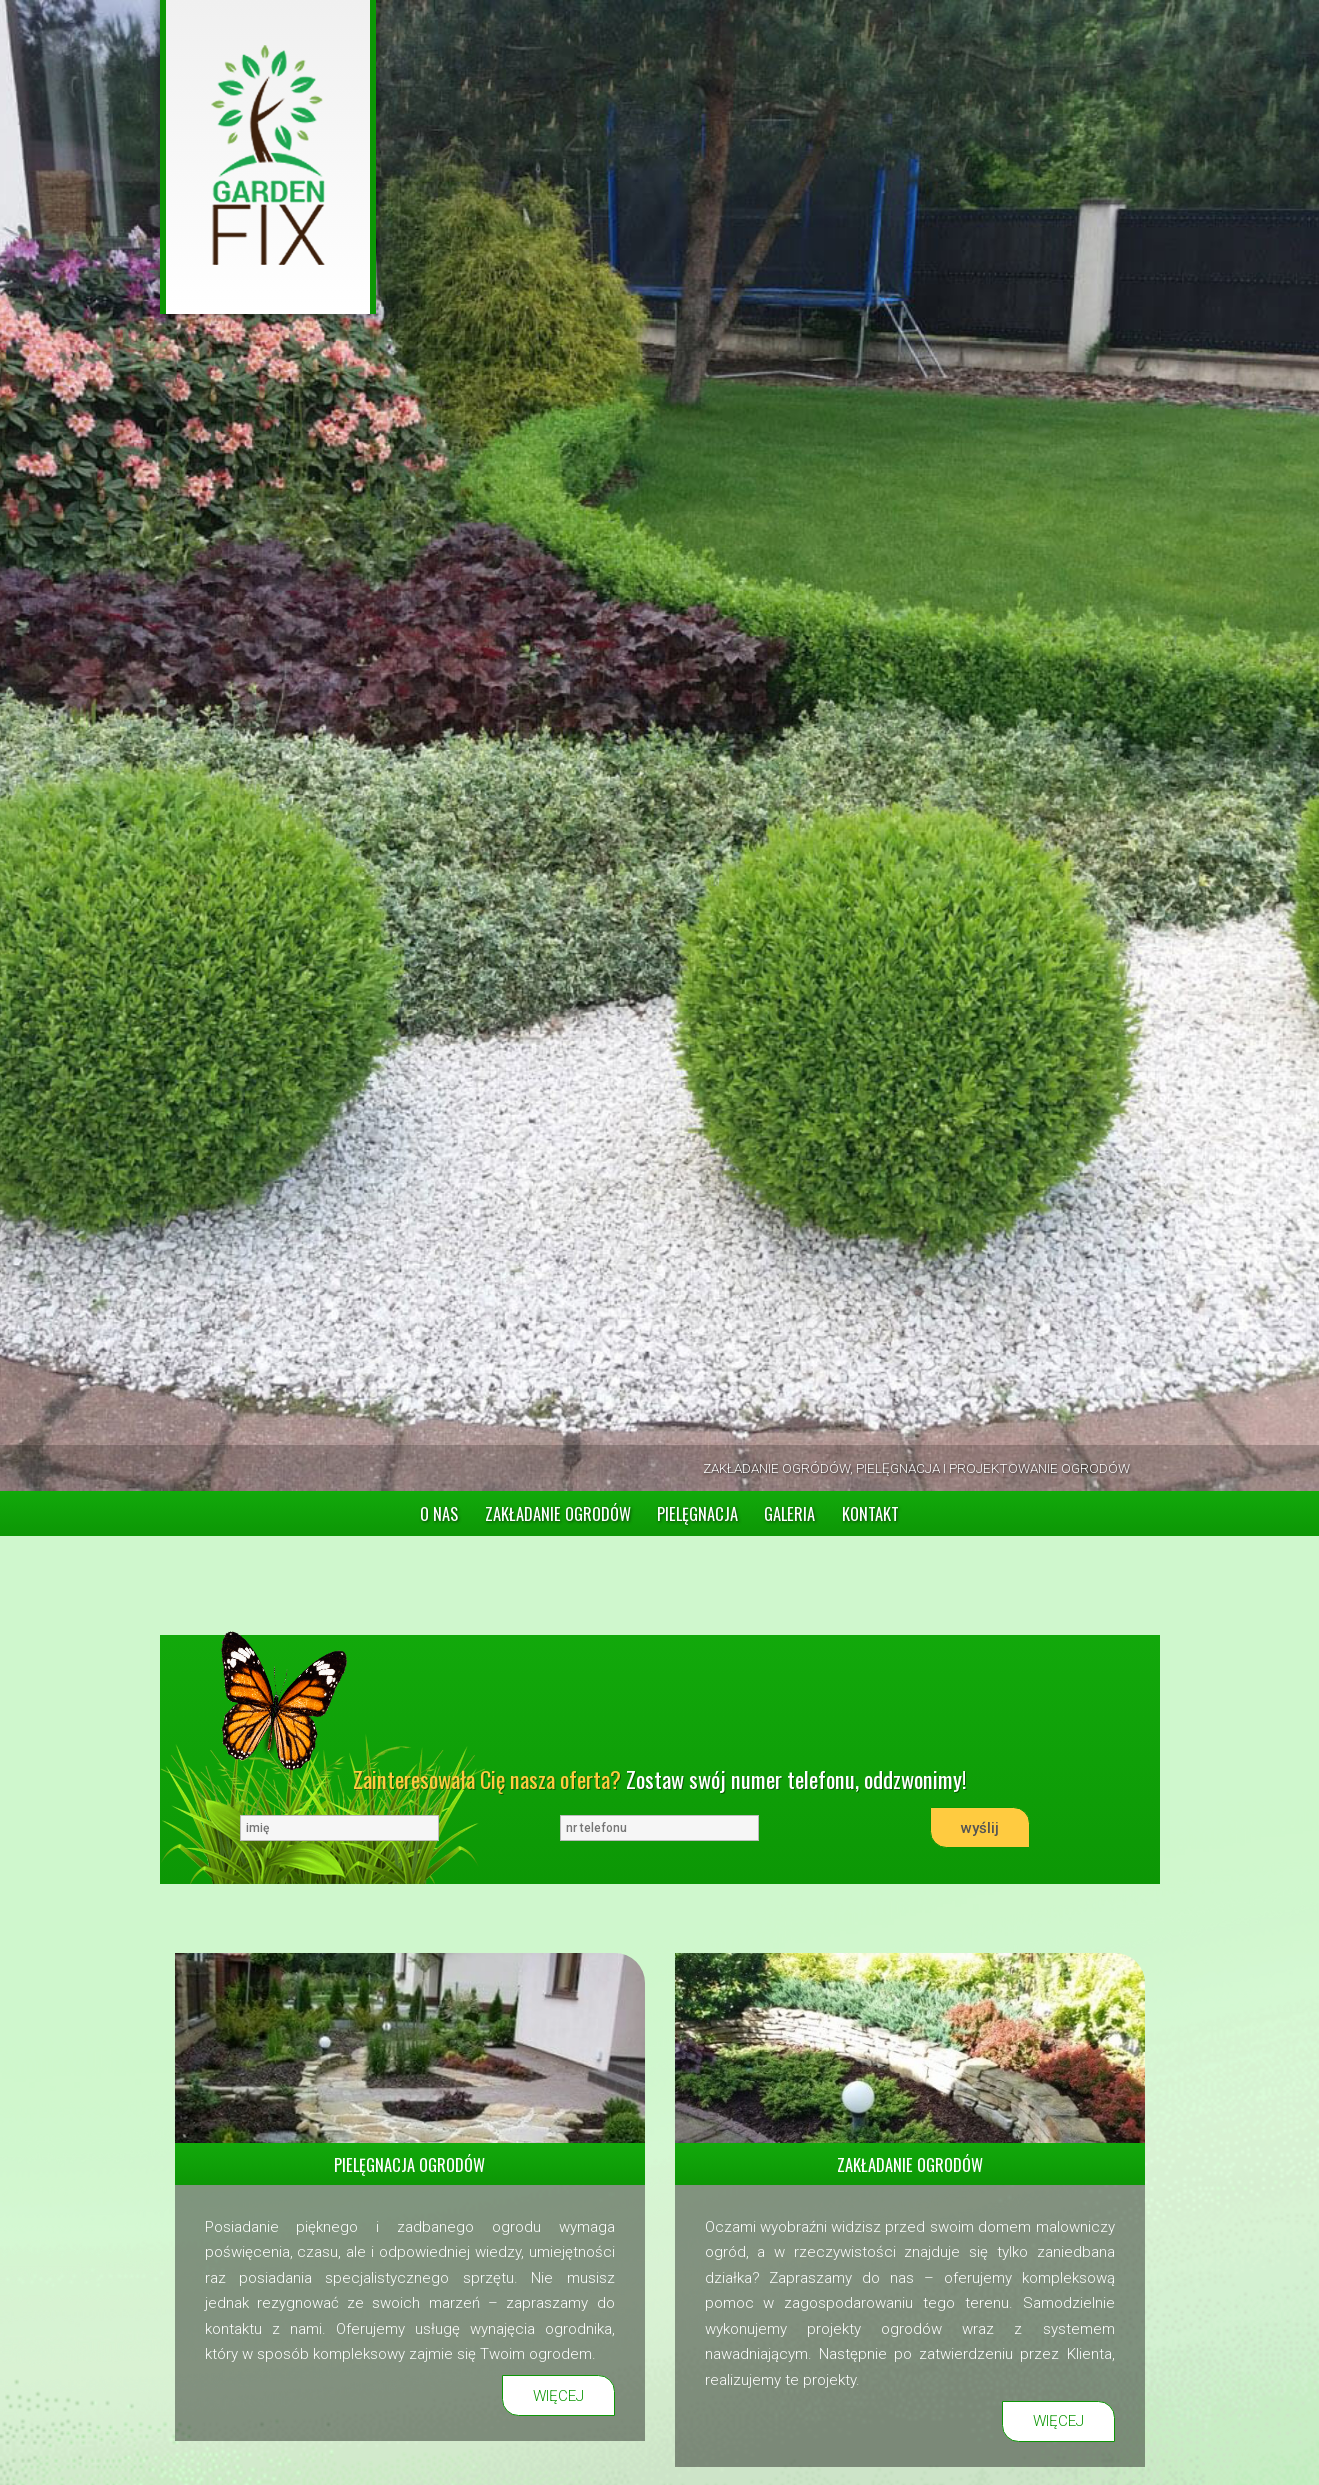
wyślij (980, 1828)
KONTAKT (870, 1513)
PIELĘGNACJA (697, 1513)
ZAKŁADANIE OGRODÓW (558, 1513)
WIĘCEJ (558, 2396)
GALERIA (789, 1513)
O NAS (439, 1513)
